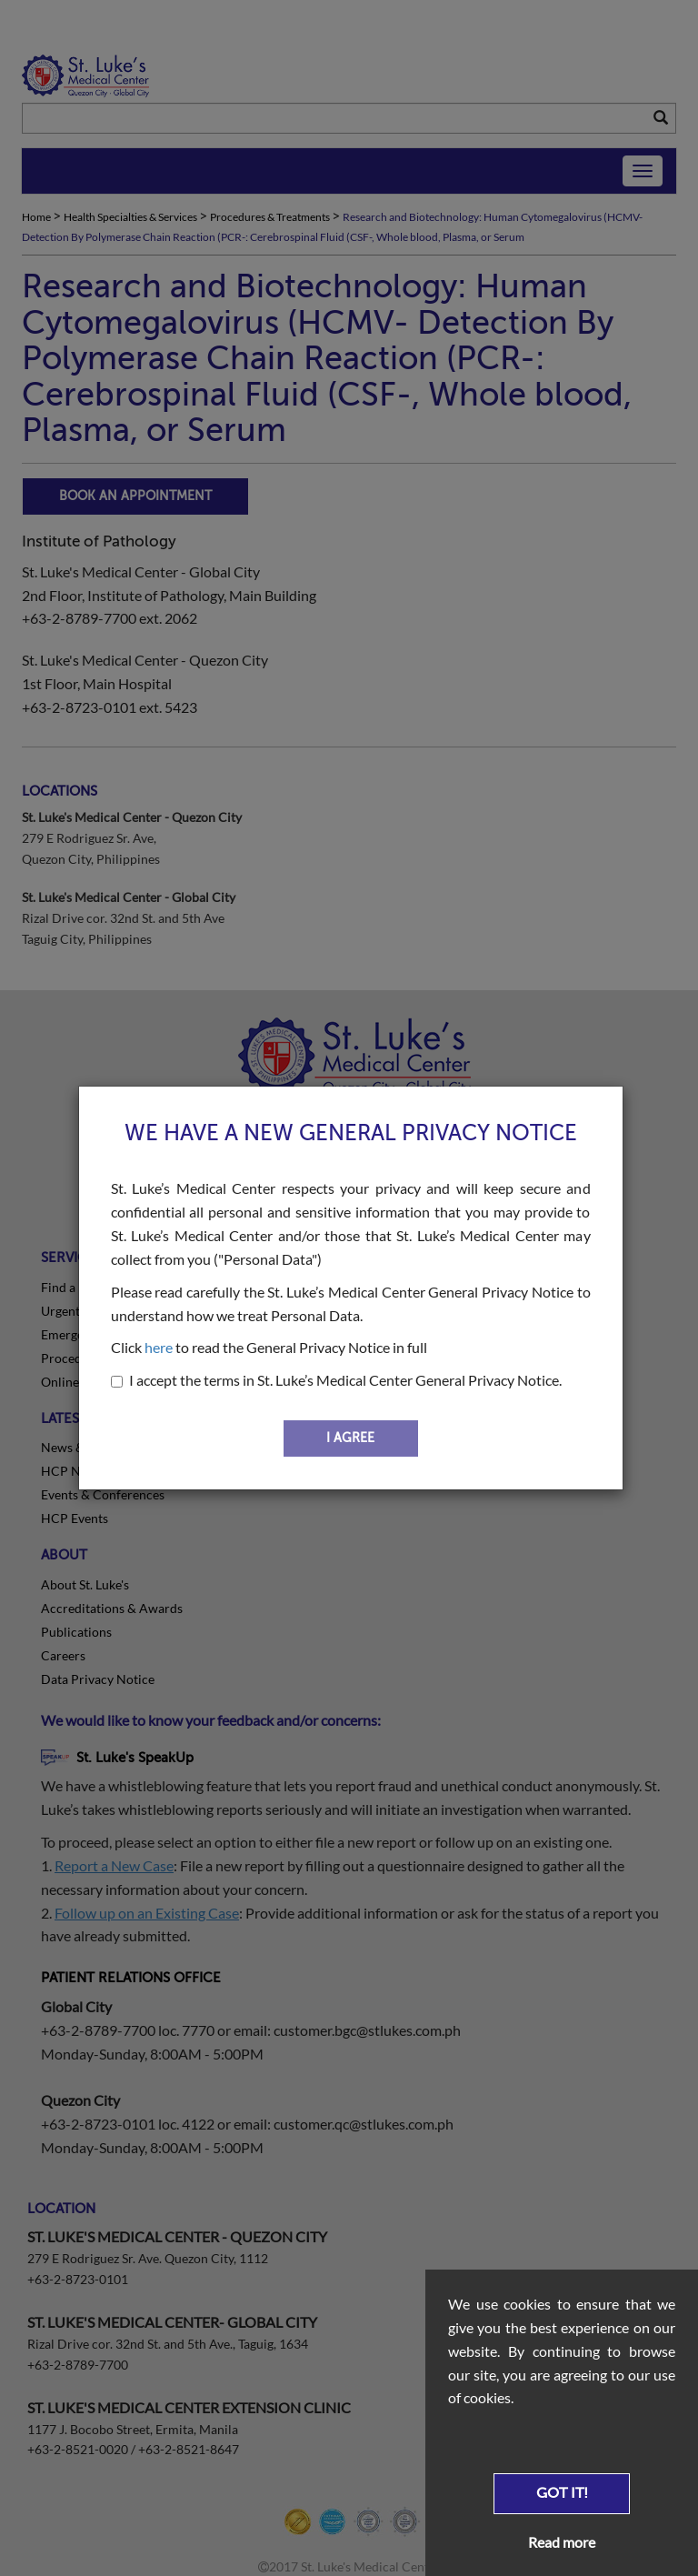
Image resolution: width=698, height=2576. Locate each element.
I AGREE (350, 1438)
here (159, 1347)
